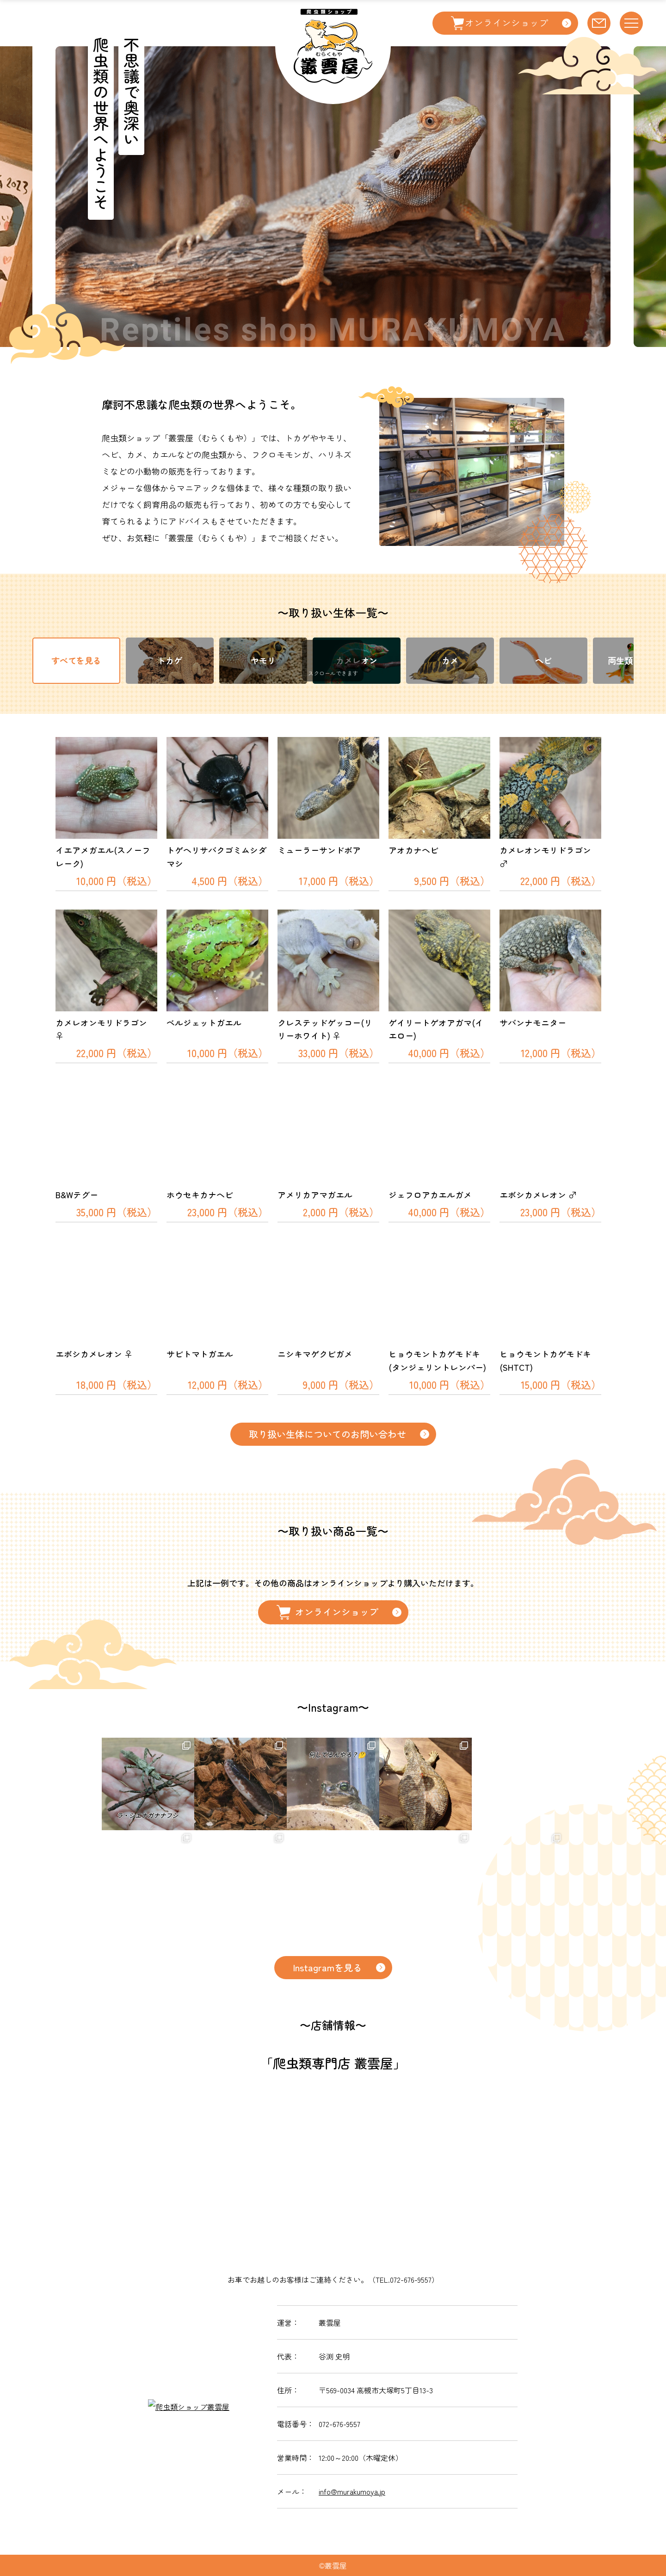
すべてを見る (76, 660)
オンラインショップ (327, 1612)
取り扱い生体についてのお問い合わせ (327, 1434)
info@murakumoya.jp (352, 2491)
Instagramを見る (327, 1967)
